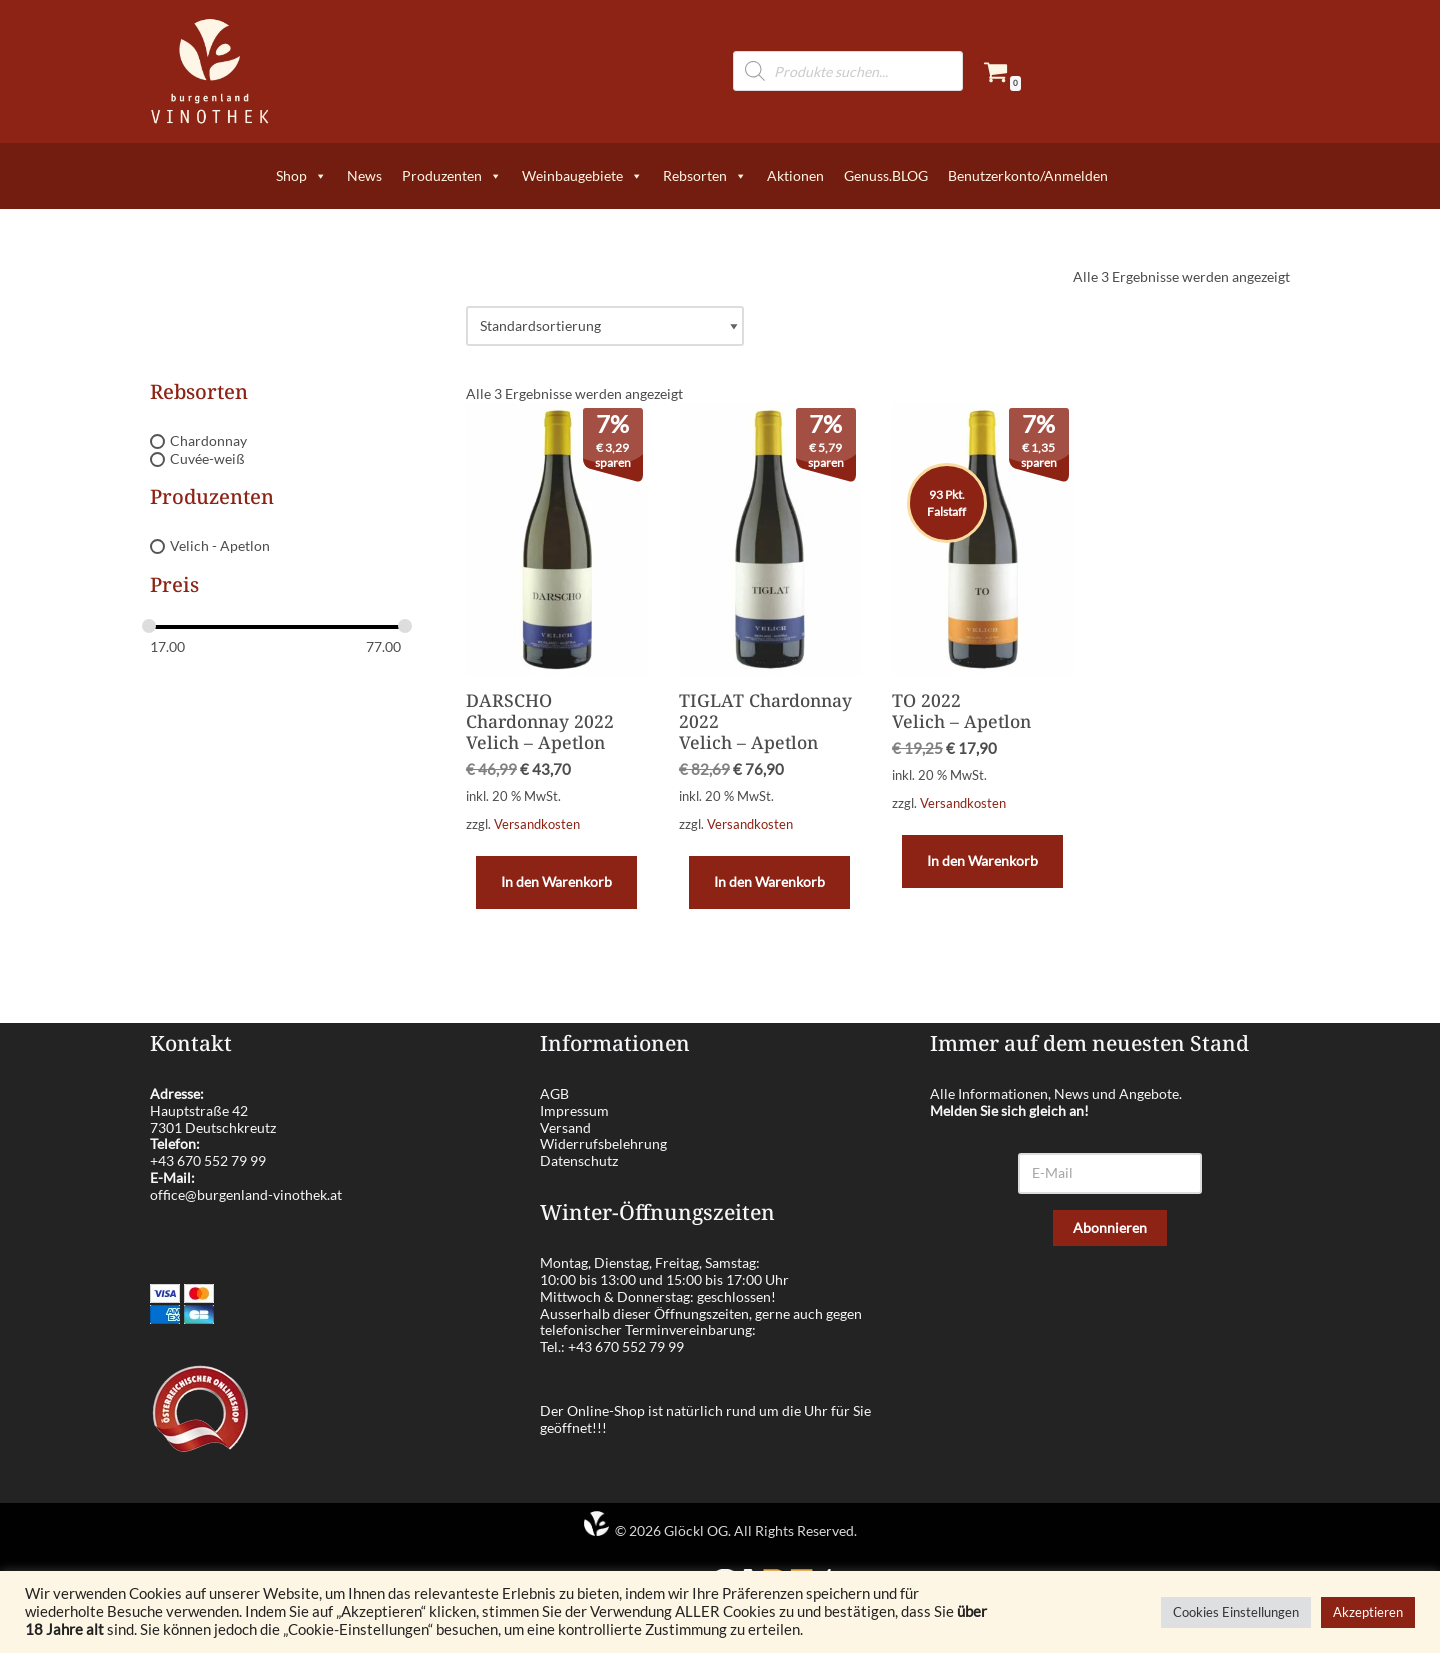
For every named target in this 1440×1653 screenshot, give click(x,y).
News (364, 175)
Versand (565, 1127)
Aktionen (795, 175)
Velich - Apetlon (220, 546)
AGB (554, 1093)
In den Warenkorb (556, 881)
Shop (301, 176)
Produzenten (452, 176)
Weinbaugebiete (582, 176)
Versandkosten (537, 824)
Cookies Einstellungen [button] (1236, 1612)
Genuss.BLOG (886, 175)
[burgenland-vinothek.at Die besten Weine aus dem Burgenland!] (210, 71)
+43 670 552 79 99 (208, 1160)
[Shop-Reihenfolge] (605, 326)
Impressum (574, 1110)
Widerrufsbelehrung (603, 1143)
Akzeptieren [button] (1368, 1612)
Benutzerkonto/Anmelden (1028, 175)
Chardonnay (208, 440)
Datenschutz (579, 1160)
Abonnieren (1110, 1227)
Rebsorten (705, 176)
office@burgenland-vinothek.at (246, 1194)
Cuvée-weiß (207, 458)
